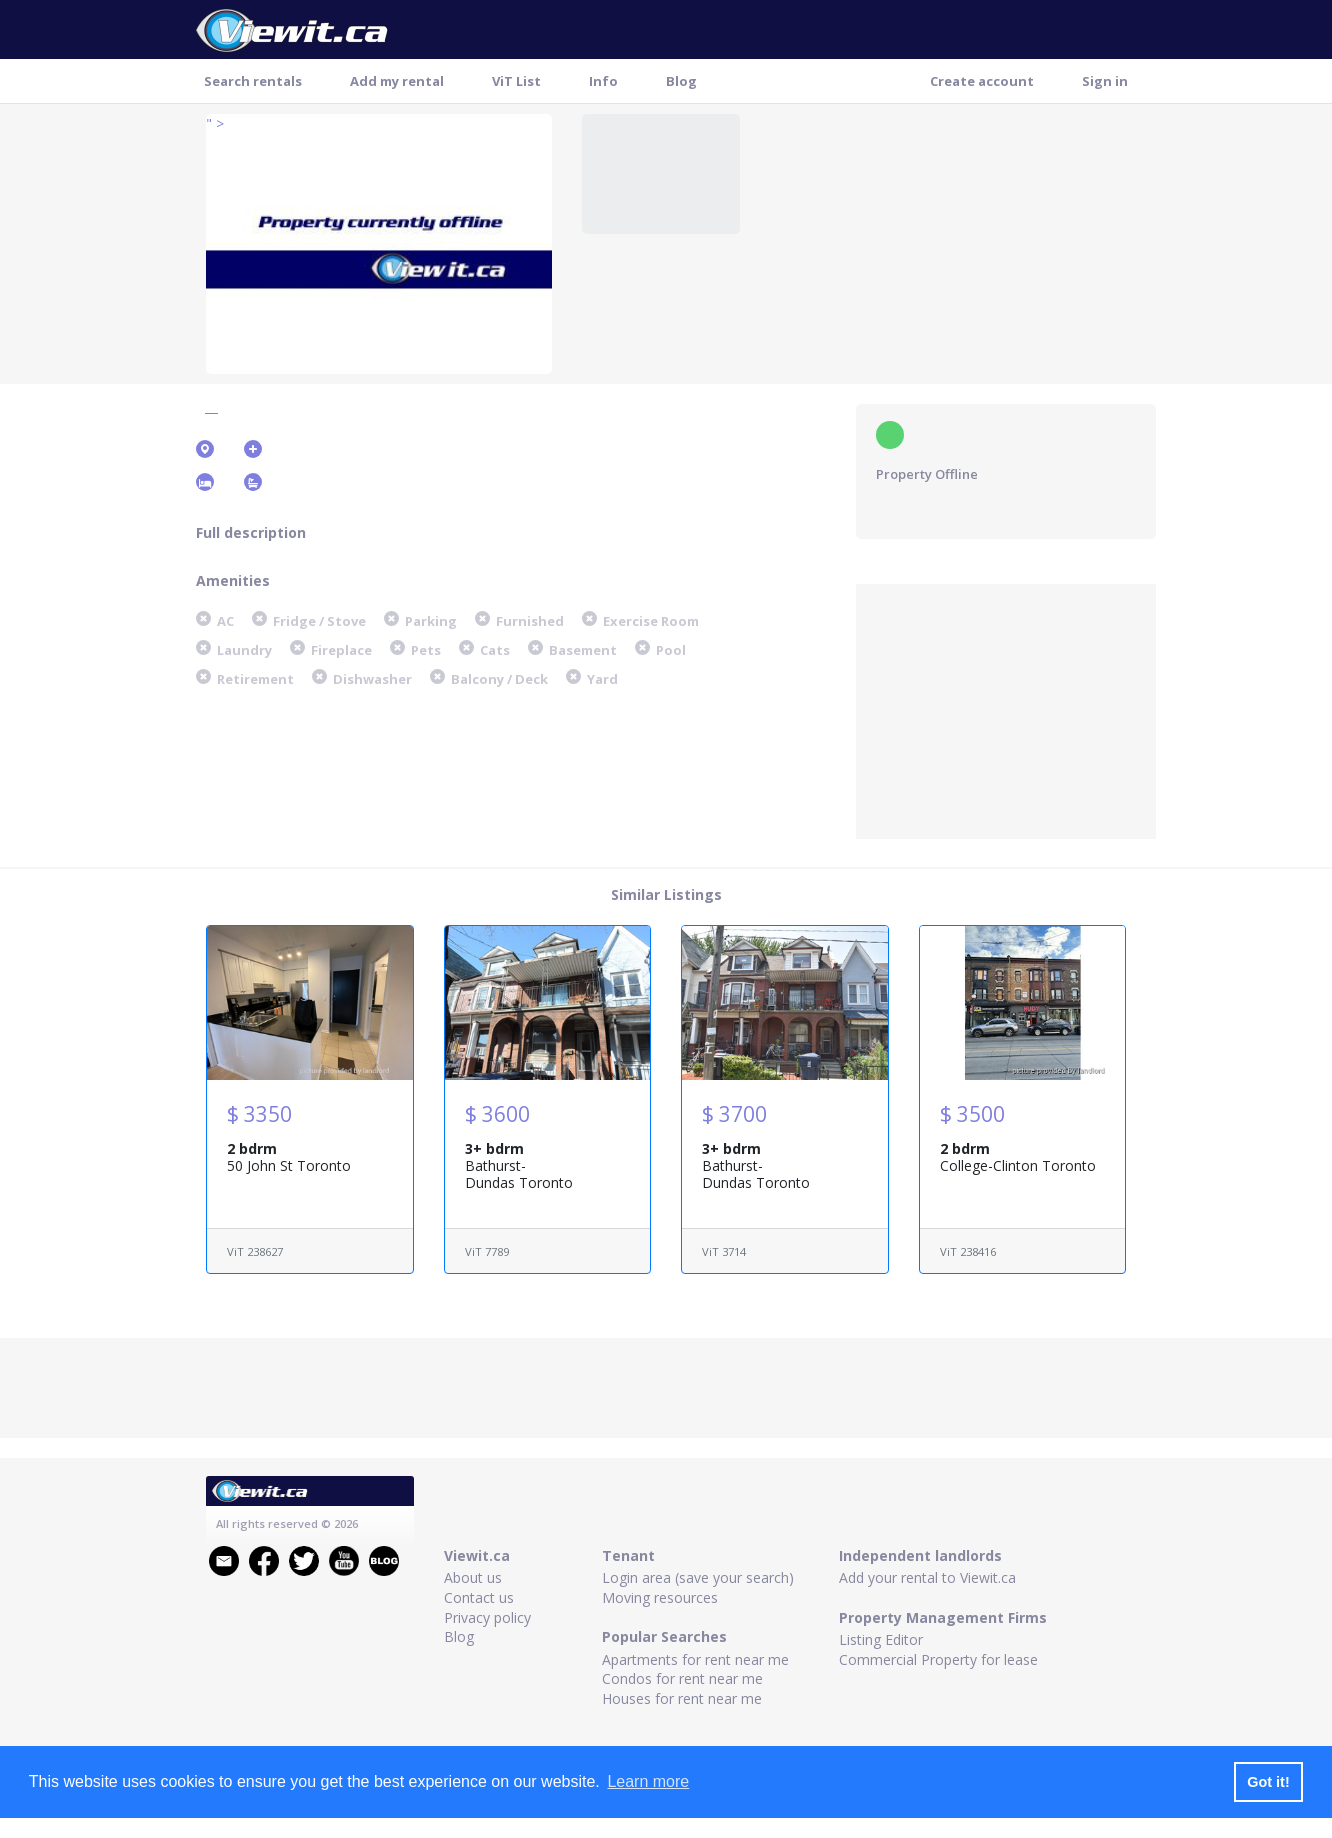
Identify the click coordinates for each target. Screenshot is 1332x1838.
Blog (681, 81)
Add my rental (397, 81)
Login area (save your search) (698, 1577)
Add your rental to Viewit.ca (927, 1577)
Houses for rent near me (682, 1698)
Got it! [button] (1268, 1782)
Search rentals (253, 81)
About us (473, 1577)
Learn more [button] (648, 1781)
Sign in (1105, 81)
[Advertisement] (1006, 709)
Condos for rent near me (682, 1678)
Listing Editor (881, 1639)
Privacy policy (487, 1617)
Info (603, 81)
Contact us (479, 1597)
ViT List (516, 81)
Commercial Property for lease (938, 1659)
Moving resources (660, 1597)
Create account (982, 81)
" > (215, 123)
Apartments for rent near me (695, 1659)
